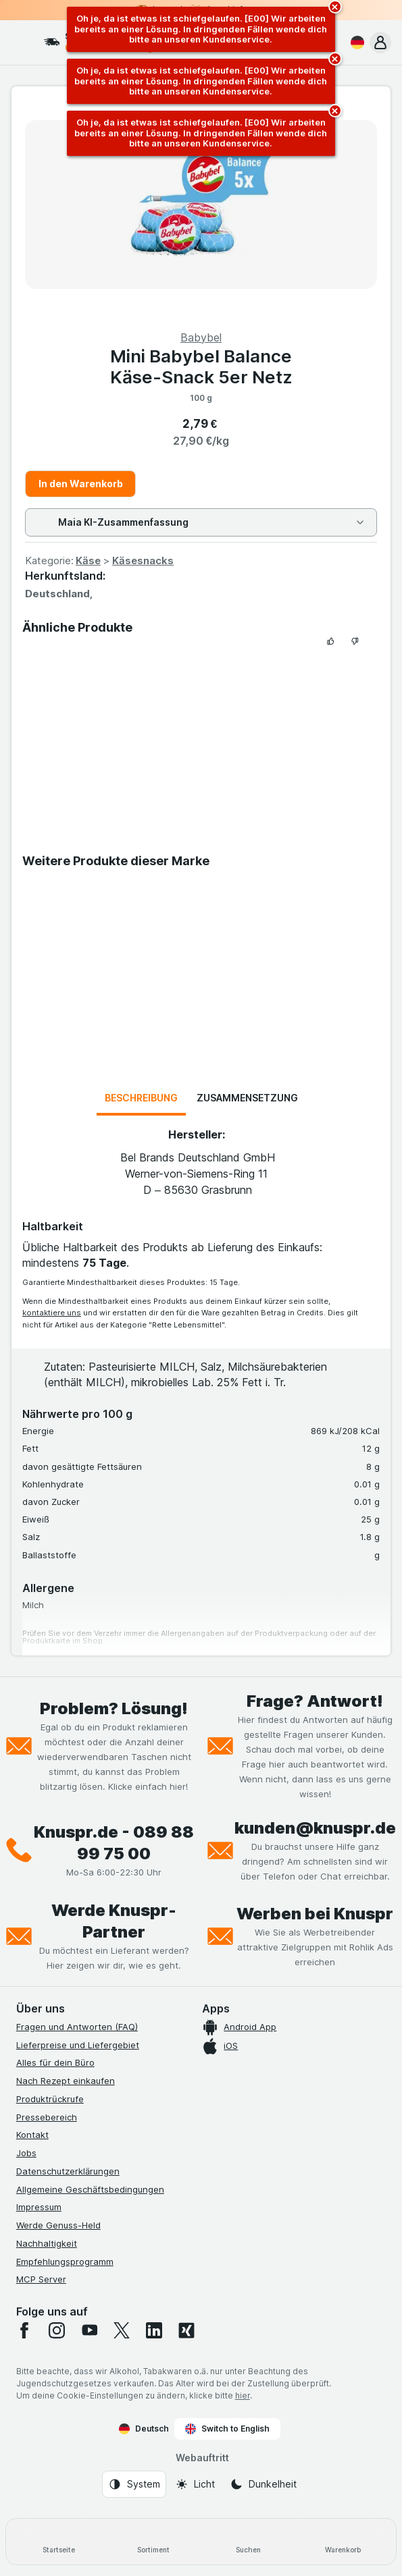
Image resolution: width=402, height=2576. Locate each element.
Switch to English (227, 2428)
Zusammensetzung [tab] (247, 1097)
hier (242, 2395)
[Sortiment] (153, 2541)
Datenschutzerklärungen (68, 2171)
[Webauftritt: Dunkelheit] (263, 2484)
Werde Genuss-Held (58, 2225)
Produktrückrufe (50, 2098)
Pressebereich (46, 2117)
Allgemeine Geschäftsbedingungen (90, 2189)
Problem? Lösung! (114, 1708)
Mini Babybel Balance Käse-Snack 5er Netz (201, 366)
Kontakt (32, 2134)
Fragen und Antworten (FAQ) (77, 2026)
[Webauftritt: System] (134, 2484)
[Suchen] (248, 2541)
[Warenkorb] (343, 2541)
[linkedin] (154, 2330)
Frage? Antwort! (315, 1701)
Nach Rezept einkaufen (65, 2080)
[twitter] (122, 2330)
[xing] (186, 2330)
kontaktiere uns (51, 1312)
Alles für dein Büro (55, 2062)
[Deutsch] (354, 42)
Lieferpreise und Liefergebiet (77, 2044)
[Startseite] (58, 2541)
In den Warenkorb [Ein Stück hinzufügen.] (81, 483)
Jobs (26, 2152)
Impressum (38, 2206)
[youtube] (89, 2330)
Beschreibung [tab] (141, 1097)
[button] (380, 42)
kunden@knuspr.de (315, 1828)
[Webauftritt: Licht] (195, 2484)
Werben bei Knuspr (314, 1913)
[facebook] (24, 2330)
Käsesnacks (143, 560)
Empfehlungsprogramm (65, 2261)
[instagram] (57, 2330)
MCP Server (41, 2279)
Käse (88, 560)
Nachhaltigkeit (46, 2243)
